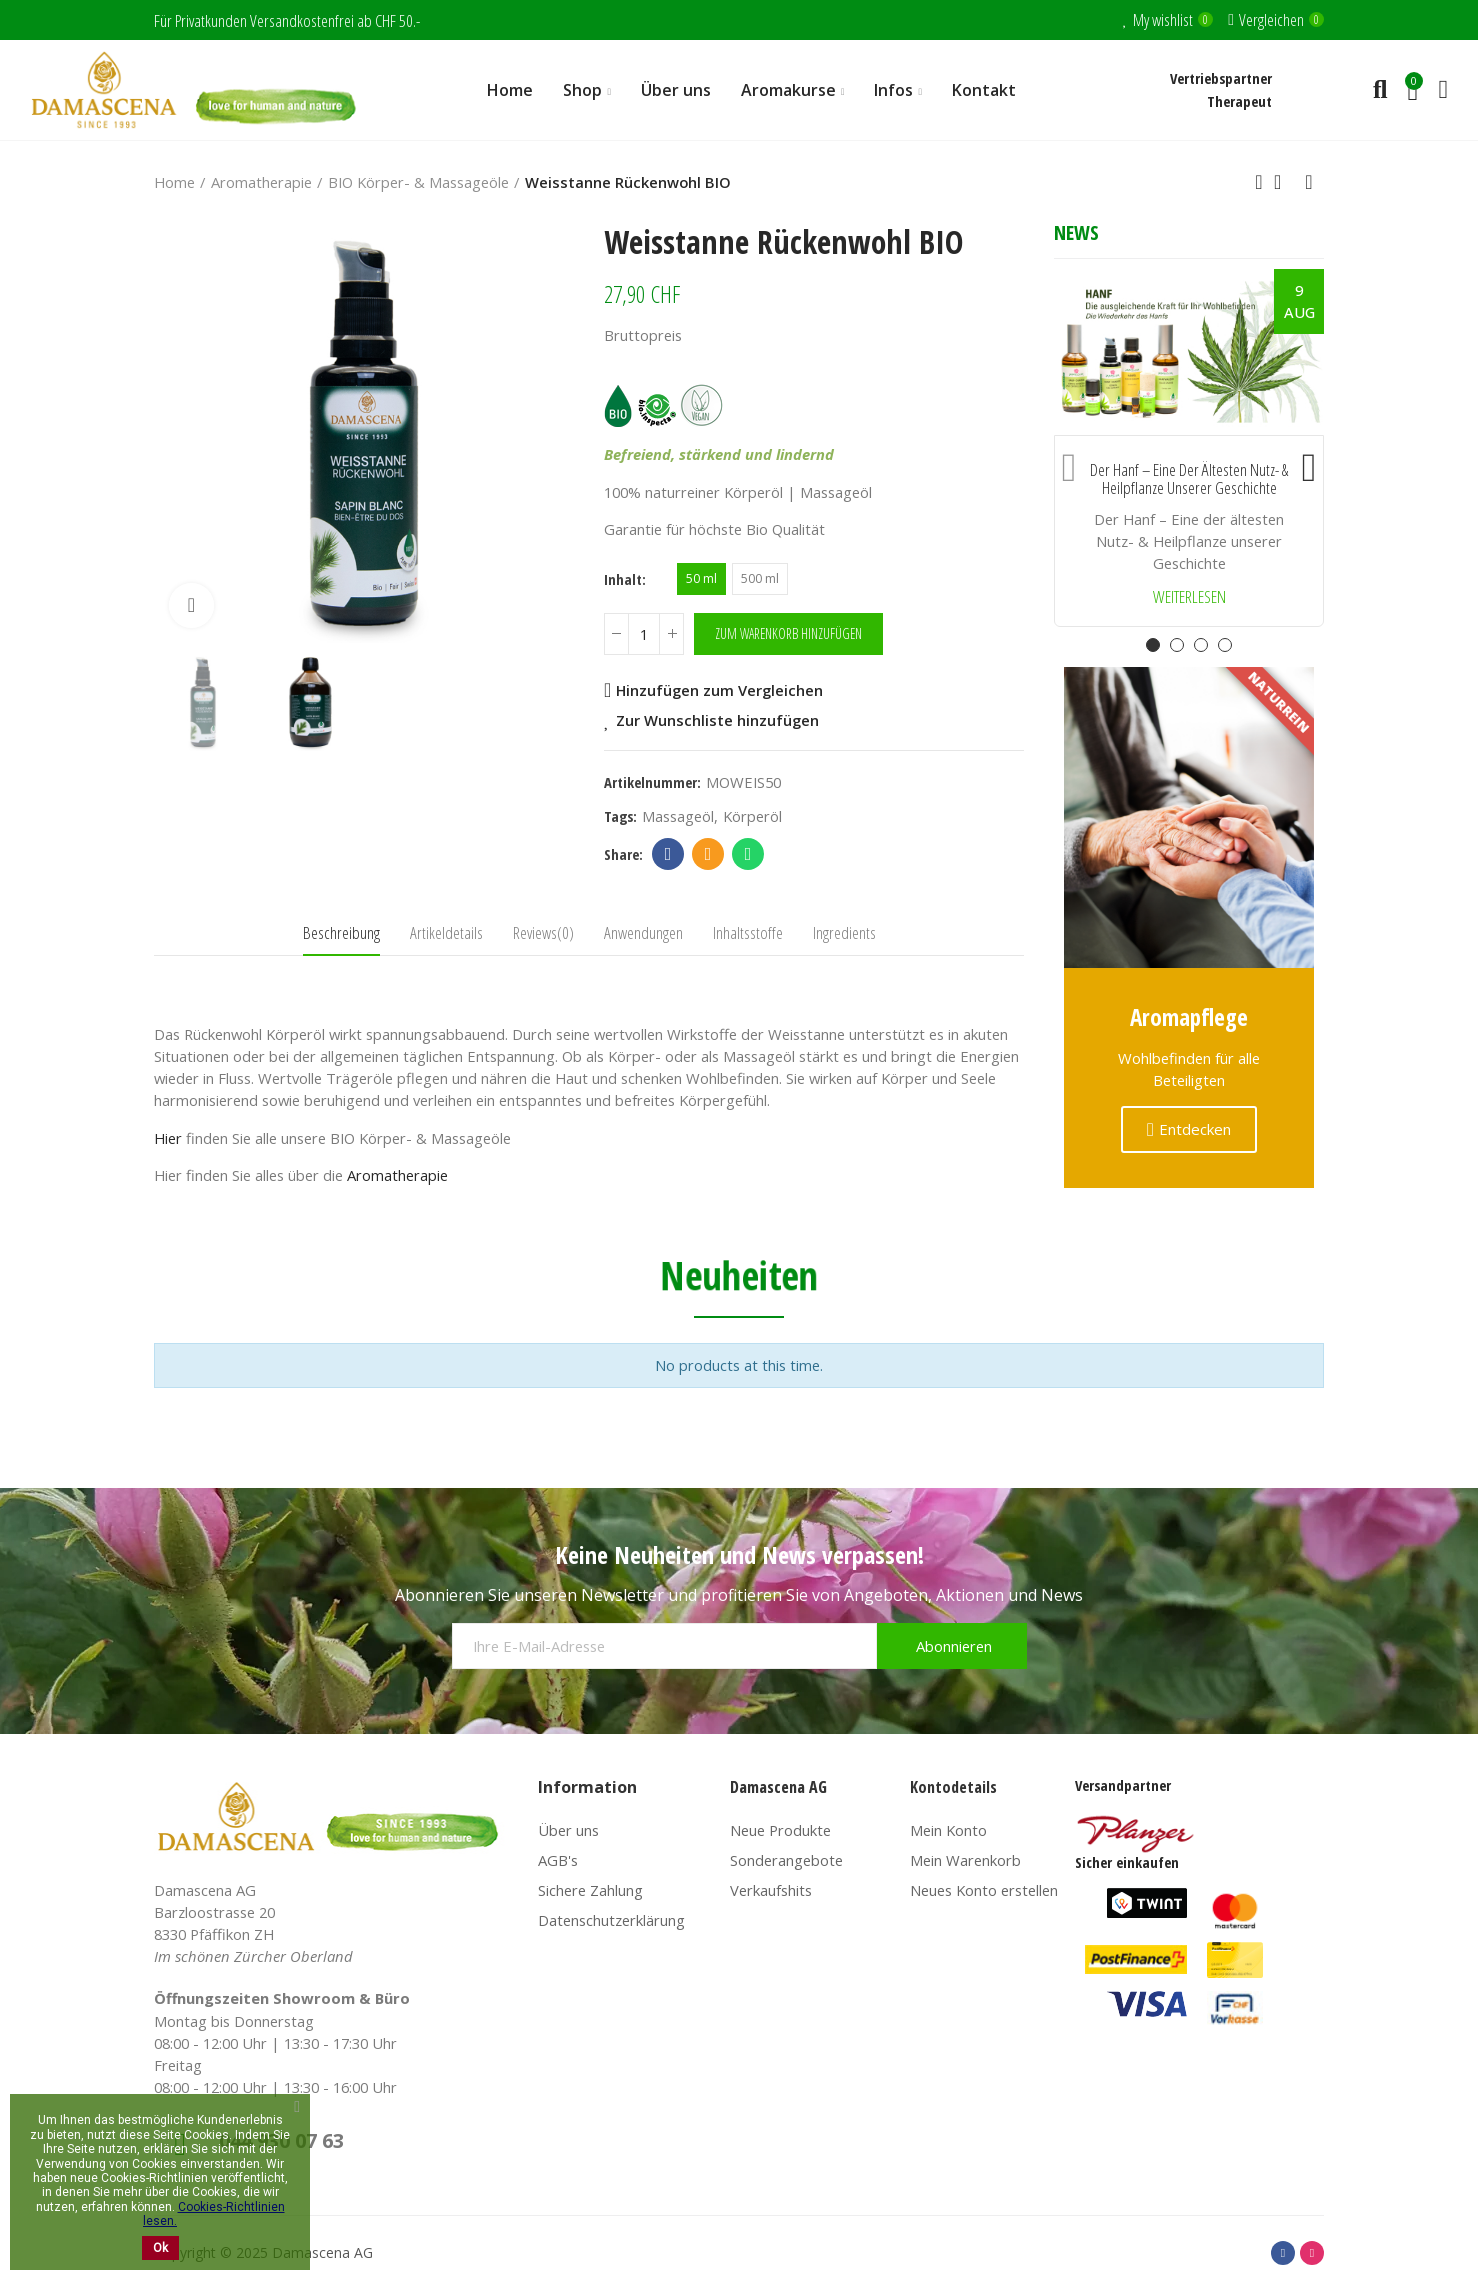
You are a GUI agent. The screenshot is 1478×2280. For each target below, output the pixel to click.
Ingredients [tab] (844, 932)
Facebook (668, 854)
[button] (1069, 463)
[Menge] (644, 634)
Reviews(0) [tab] (543, 932)
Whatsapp (748, 854)
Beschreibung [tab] (341, 932)
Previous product (1259, 182)
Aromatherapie (397, 1175)
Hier (168, 1138)
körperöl (752, 816)
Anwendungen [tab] (643, 932)
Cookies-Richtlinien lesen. (214, 2214)
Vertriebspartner (1221, 78)
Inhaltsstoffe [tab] (748, 932)
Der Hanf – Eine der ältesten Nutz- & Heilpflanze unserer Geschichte (1189, 479)
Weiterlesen (1189, 597)
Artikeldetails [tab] (446, 932)
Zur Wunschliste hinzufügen (717, 720)
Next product (1309, 182)
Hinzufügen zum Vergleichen (719, 690)
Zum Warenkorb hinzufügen (788, 633)
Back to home (1284, 182)
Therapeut (1239, 101)
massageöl (678, 816)
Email (708, 854)
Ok (160, 2248)
